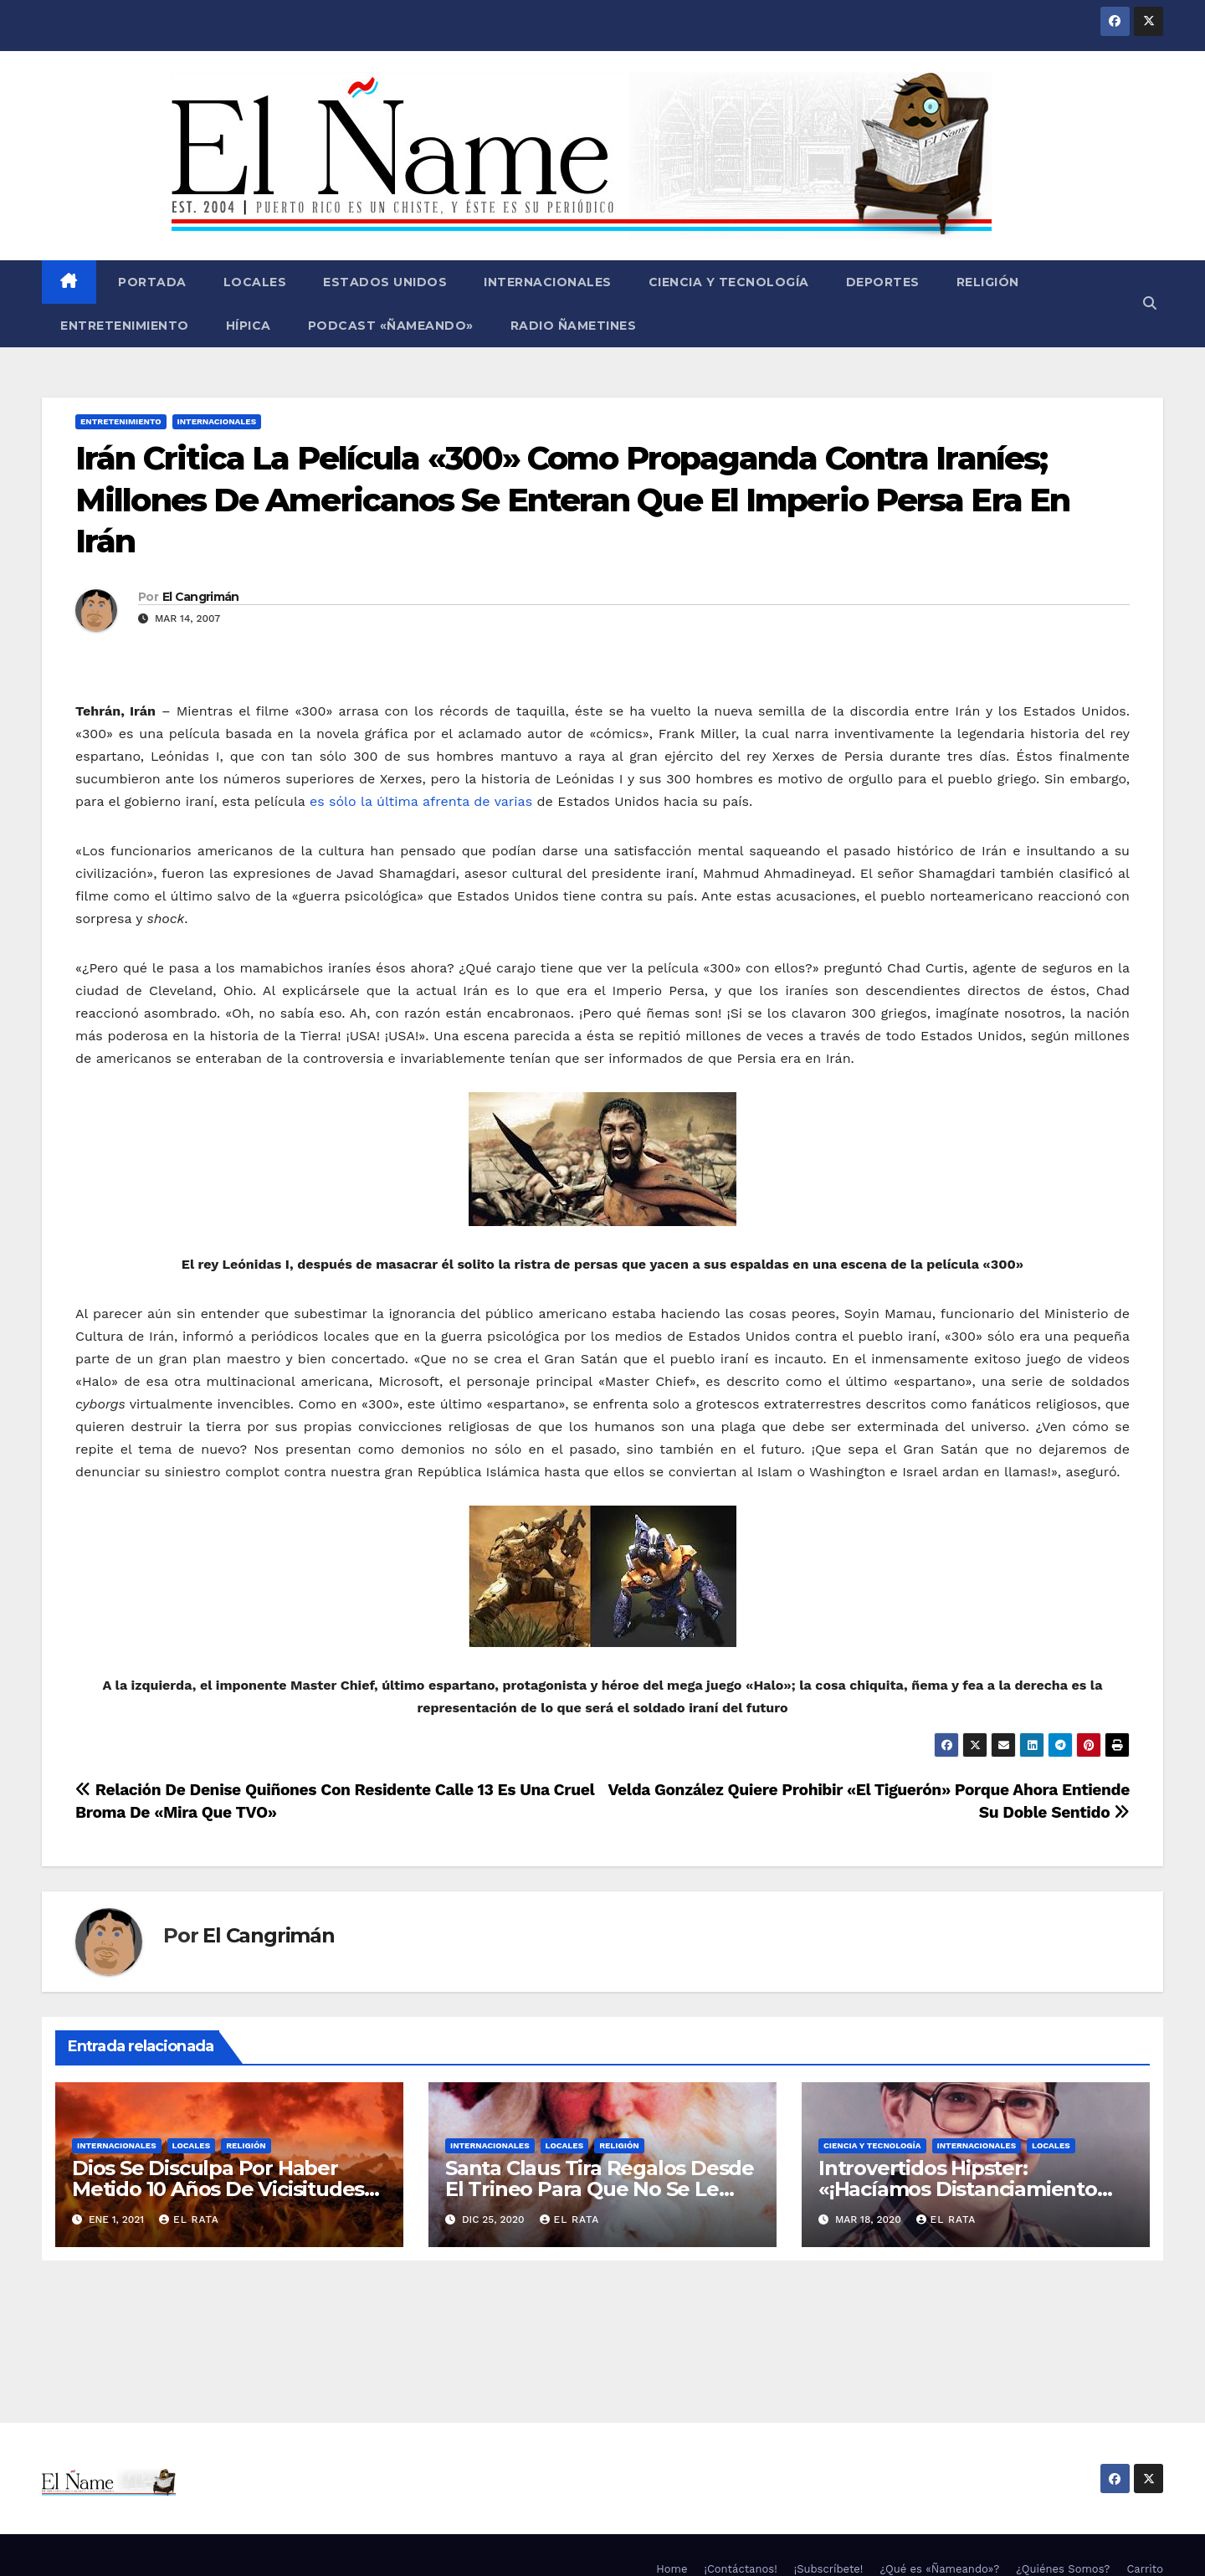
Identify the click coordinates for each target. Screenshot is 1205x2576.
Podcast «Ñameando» (391, 325)
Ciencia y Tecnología (729, 282)
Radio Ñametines (573, 325)
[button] (1149, 303)
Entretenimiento (124, 325)
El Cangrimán (200, 596)
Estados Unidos (385, 282)
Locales (255, 282)
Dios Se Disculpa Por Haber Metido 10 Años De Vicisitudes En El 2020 (218, 2189)
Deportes (883, 282)
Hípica (248, 325)
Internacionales (548, 282)
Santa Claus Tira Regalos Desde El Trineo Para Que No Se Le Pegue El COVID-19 (599, 2189)
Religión (987, 282)
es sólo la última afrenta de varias (421, 801)
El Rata (189, 2219)
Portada (151, 282)
